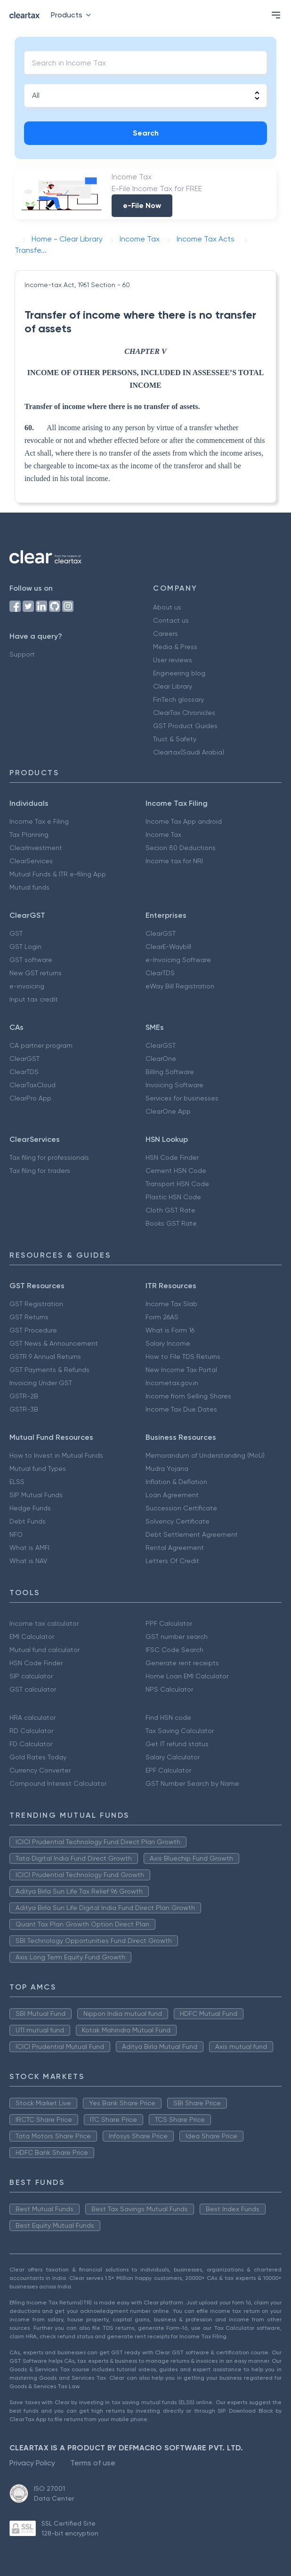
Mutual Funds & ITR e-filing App (57, 874)
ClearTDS (160, 973)
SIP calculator (31, 1676)
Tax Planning (28, 834)
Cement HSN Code (176, 1170)
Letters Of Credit (172, 1561)
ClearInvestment (35, 847)
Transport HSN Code (177, 1184)
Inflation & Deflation (176, 1481)
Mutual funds (29, 887)
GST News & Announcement (53, 1343)
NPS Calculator (169, 1689)
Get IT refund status (177, 1744)
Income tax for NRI (174, 861)
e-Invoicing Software (178, 959)
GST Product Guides (185, 726)
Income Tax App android (184, 821)
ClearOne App (168, 1111)
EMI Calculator (31, 1636)
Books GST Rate (171, 1223)
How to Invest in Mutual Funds (56, 1455)
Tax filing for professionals (49, 1157)
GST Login (25, 946)
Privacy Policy (32, 2462)
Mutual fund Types (37, 1468)
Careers (165, 633)
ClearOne (161, 1058)
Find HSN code (168, 1717)
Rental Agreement (175, 1547)
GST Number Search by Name (192, 1783)
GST (16, 933)
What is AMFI (29, 1547)
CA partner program (41, 1045)
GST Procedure (33, 1330)
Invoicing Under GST (40, 1383)
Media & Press (175, 646)
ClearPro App (30, 1098)
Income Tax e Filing (39, 821)
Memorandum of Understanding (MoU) (205, 1455)
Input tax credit (33, 999)
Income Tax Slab (171, 1304)
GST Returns (28, 1317)
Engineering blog (179, 673)
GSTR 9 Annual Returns (45, 1356)
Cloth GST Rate (170, 1210)
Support (22, 654)
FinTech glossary (178, 699)
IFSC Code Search (174, 1649)
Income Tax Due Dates (181, 1409)
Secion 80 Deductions (181, 847)
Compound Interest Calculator (57, 1783)
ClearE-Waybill (168, 946)
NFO (16, 1534)
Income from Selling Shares (188, 1396)
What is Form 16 (170, 1330)
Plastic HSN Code (173, 1197)
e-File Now (142, 205)
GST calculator (32, 1689)
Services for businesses (182, 1098)
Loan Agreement (172, 1495)
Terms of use (92, 2462)
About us (167, 607)
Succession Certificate (181, 1508)
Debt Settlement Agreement (192, 1534)
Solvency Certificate (178, 1521)
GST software (30, 959)
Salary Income (168, 1343)
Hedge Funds (30, 1508)
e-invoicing (26, 986)
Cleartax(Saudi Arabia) (188, 752)
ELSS (16, 1481)
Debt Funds (27, 1521)
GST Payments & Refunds (49, 1369)
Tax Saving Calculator (180, 1730)
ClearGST (161, 933)
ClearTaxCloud (32, 1085)
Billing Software (170, 1071)
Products (73, 14)
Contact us (171, 620)
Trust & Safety (174, 739)
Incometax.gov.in (172, 1383)
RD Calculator (31, 1730)
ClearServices (31, 861)
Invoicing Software (174, 1085)
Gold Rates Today (37, 1757)
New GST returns (35, 973)
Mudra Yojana (167, 1468)
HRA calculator (32, 1717)
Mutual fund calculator (44, 1649)
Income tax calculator (44, 1623)
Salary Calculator (173, 1757)
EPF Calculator (168, 1770)
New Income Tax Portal (181, 1369)
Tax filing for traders (39, 1170)
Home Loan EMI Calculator (187, 1676)
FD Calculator (30, 1744)
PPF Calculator (169, 1623)
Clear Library (172, 686)
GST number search (177, 1636)
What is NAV (28, 1561)
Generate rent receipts (182, 1663)
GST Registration (36, 1304)
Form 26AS (162, 1317)
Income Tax (163, 834)
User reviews (172, 660)
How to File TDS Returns (183, 1356)
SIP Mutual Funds (36, 1495)
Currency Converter (40, 1770)
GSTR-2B (23, 1396)
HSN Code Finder (172, 1157)
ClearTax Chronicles (184, 712)
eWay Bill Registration (180, 986)
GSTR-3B (23, 1409)
